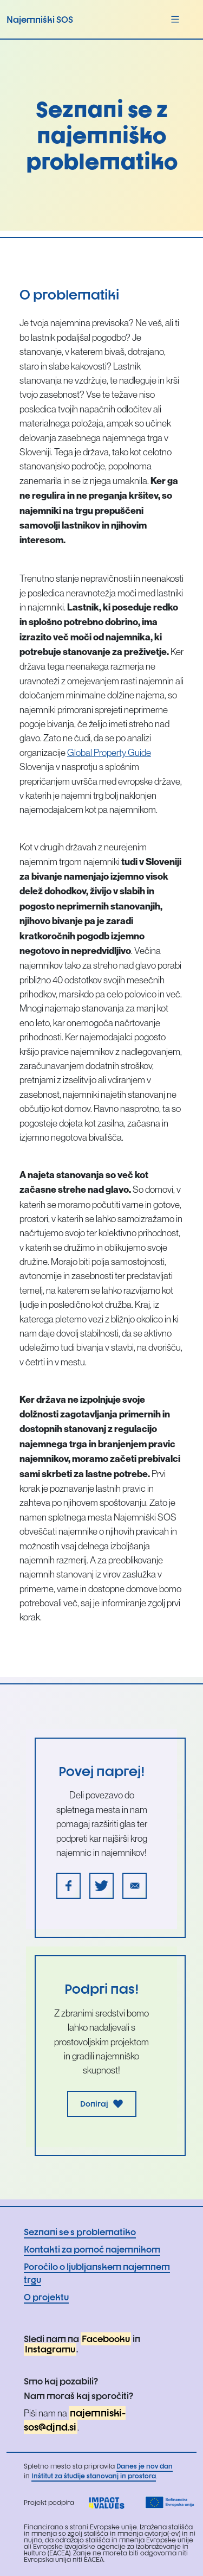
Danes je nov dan (144, 2466)
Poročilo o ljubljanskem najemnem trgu (97, 2273)
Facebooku (106, 2338)
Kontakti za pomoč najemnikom (92, 2249)
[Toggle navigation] (175, 19)
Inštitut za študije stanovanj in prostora (93, 2476)
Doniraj (101, 2103)
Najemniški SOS (39, 19)
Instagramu (50, 2349)
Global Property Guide (109, 752)
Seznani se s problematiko (80, 2232)
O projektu (46, 2297)
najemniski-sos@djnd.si (75, 2420)
